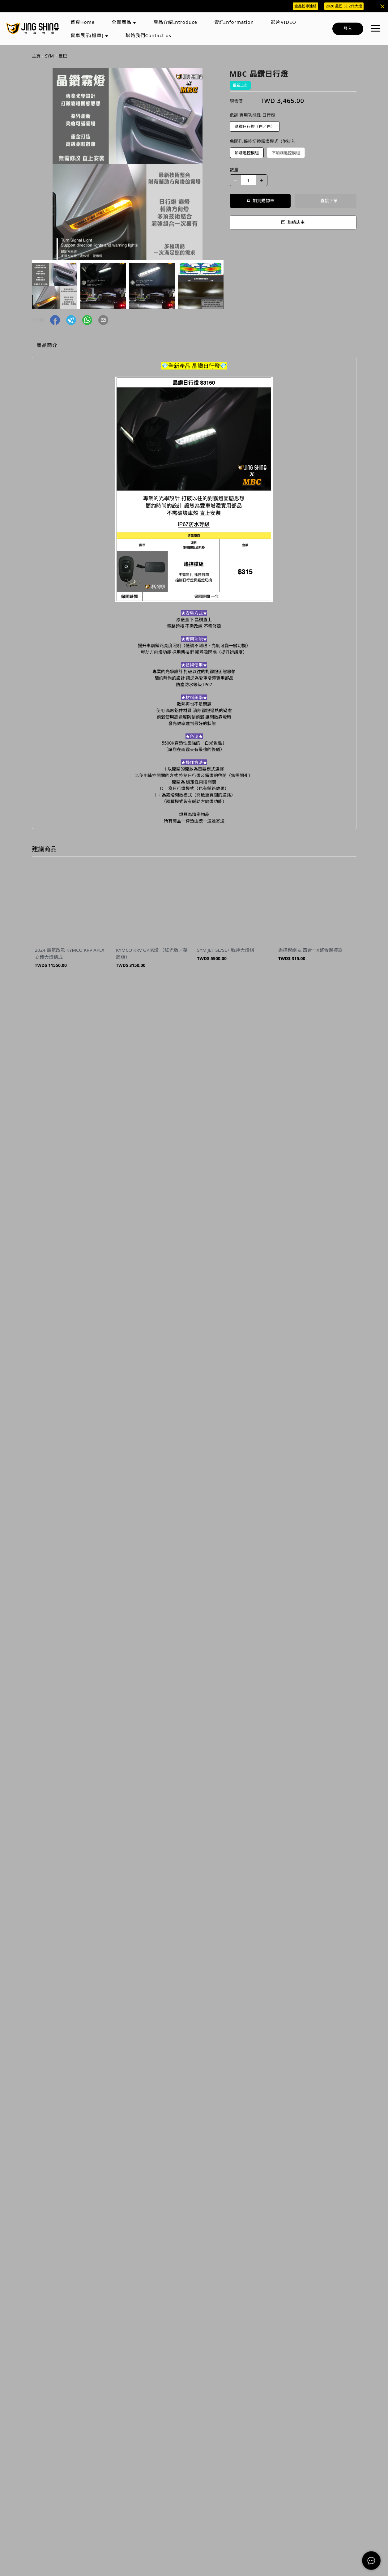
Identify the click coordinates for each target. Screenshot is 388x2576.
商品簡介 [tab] (47, 345)
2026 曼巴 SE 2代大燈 (344, 6)
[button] (55, 320)
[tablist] (194, 346)
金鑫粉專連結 (305, 6)
